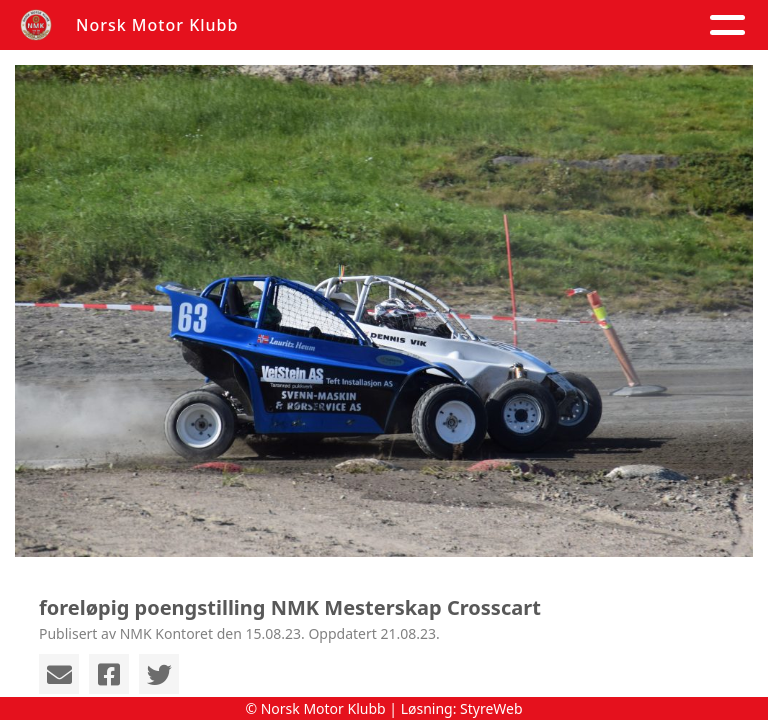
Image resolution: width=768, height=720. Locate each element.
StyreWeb (491, 708)
